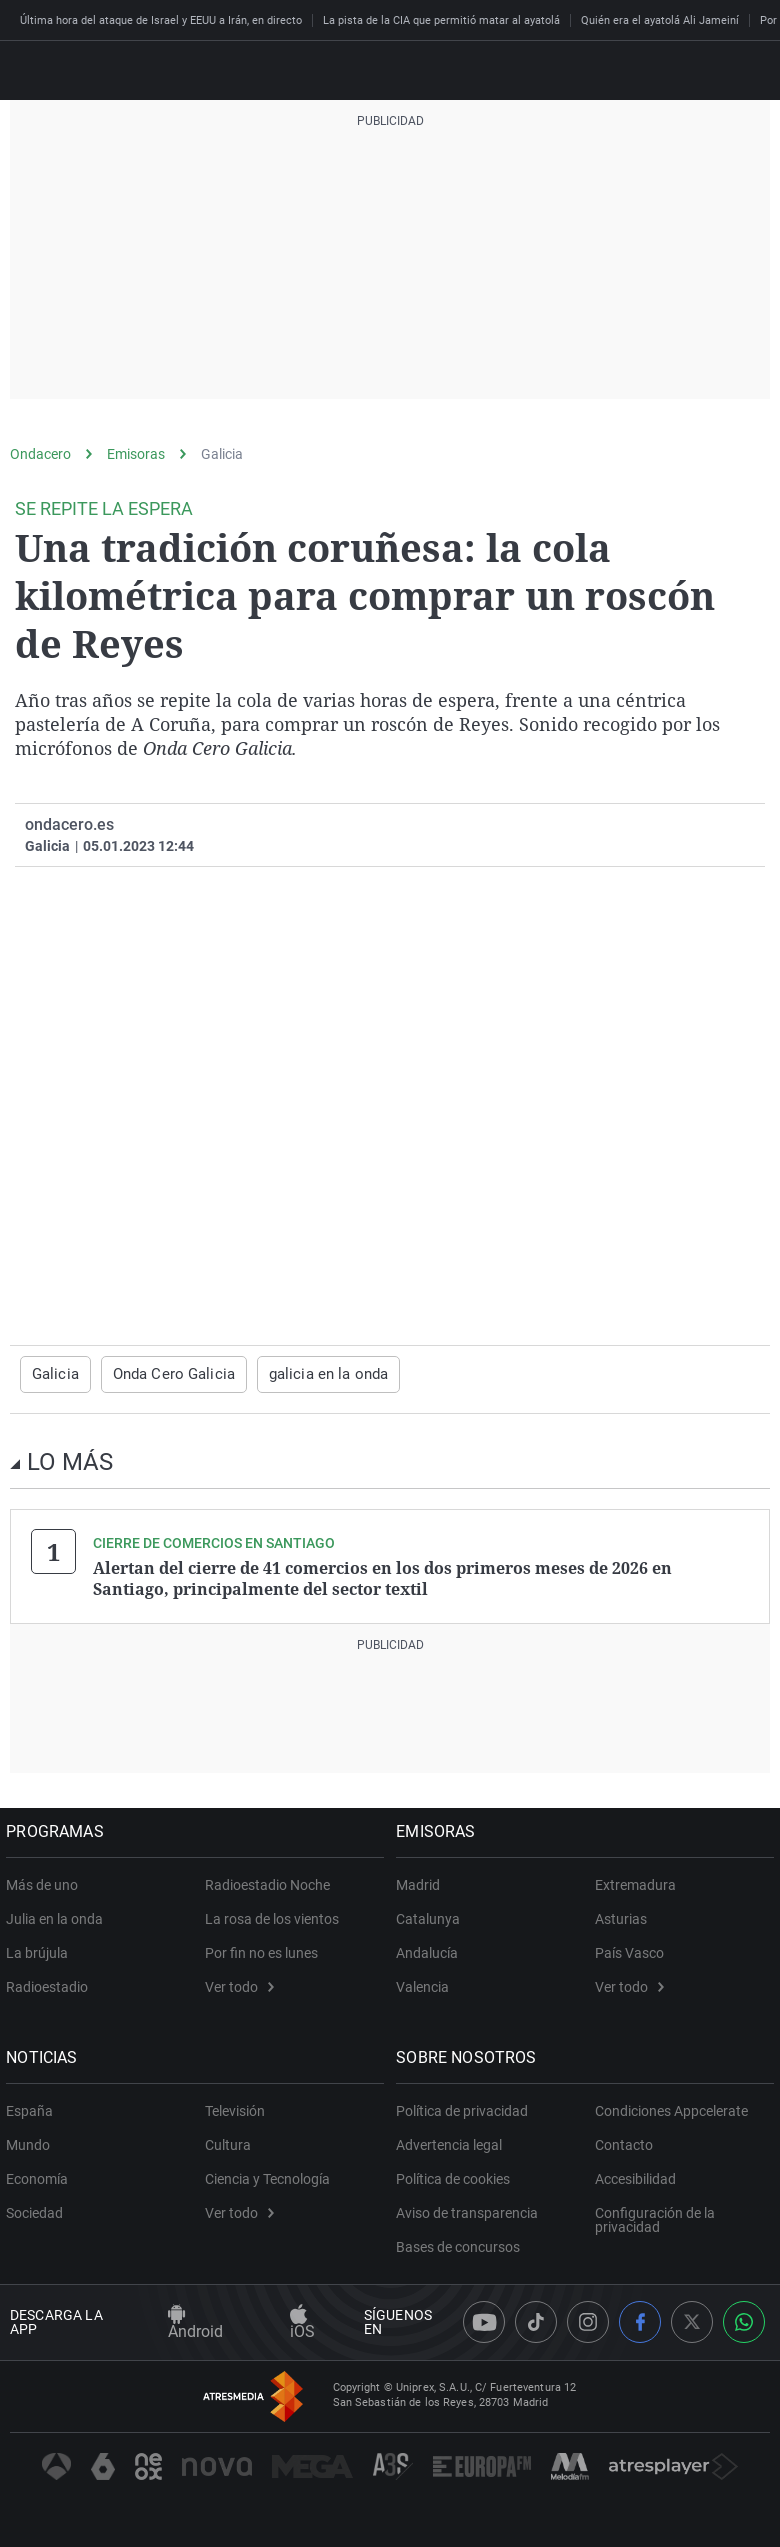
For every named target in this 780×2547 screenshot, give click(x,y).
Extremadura (635, 1882)
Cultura (228, 2142)
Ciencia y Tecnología (267, 2176)
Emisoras (136, 454)
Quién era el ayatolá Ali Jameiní (660, 20)
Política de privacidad (466, 2108)
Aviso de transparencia (471, 2210)
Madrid (422, 1882)
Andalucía (431, 1950)
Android (195, 2321)
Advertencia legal (453, 2142)
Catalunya (432, 1916)
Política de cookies (457, 2176)
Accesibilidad (635, 2176)
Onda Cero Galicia (165, 1374)
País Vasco (629, 1950)
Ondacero (40, 454)
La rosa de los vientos (272, 1916)
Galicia (222, 454)
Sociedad (38, 2210)
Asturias (621, 1916)
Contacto (624, 2142)
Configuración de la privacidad (655, 2217)
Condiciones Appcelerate (671, 2108)
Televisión (235, 2108)
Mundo (32, 2142)
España (33, 2108)
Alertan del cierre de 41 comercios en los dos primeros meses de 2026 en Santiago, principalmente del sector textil (382, 1577)
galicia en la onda (310, 1374)
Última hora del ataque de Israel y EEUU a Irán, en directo (161, 20)
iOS (302, 2321)
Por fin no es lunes (261, 1950)
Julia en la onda (58, 1916)
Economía (41, 2176)
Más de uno (46, 1882)
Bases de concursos (462, 2244)
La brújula (41, 1950)
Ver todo (239, 1984)
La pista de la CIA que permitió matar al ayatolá (441, 20)
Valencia (426, 1984)
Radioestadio (51, 1984)
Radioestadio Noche (267, 1882)
